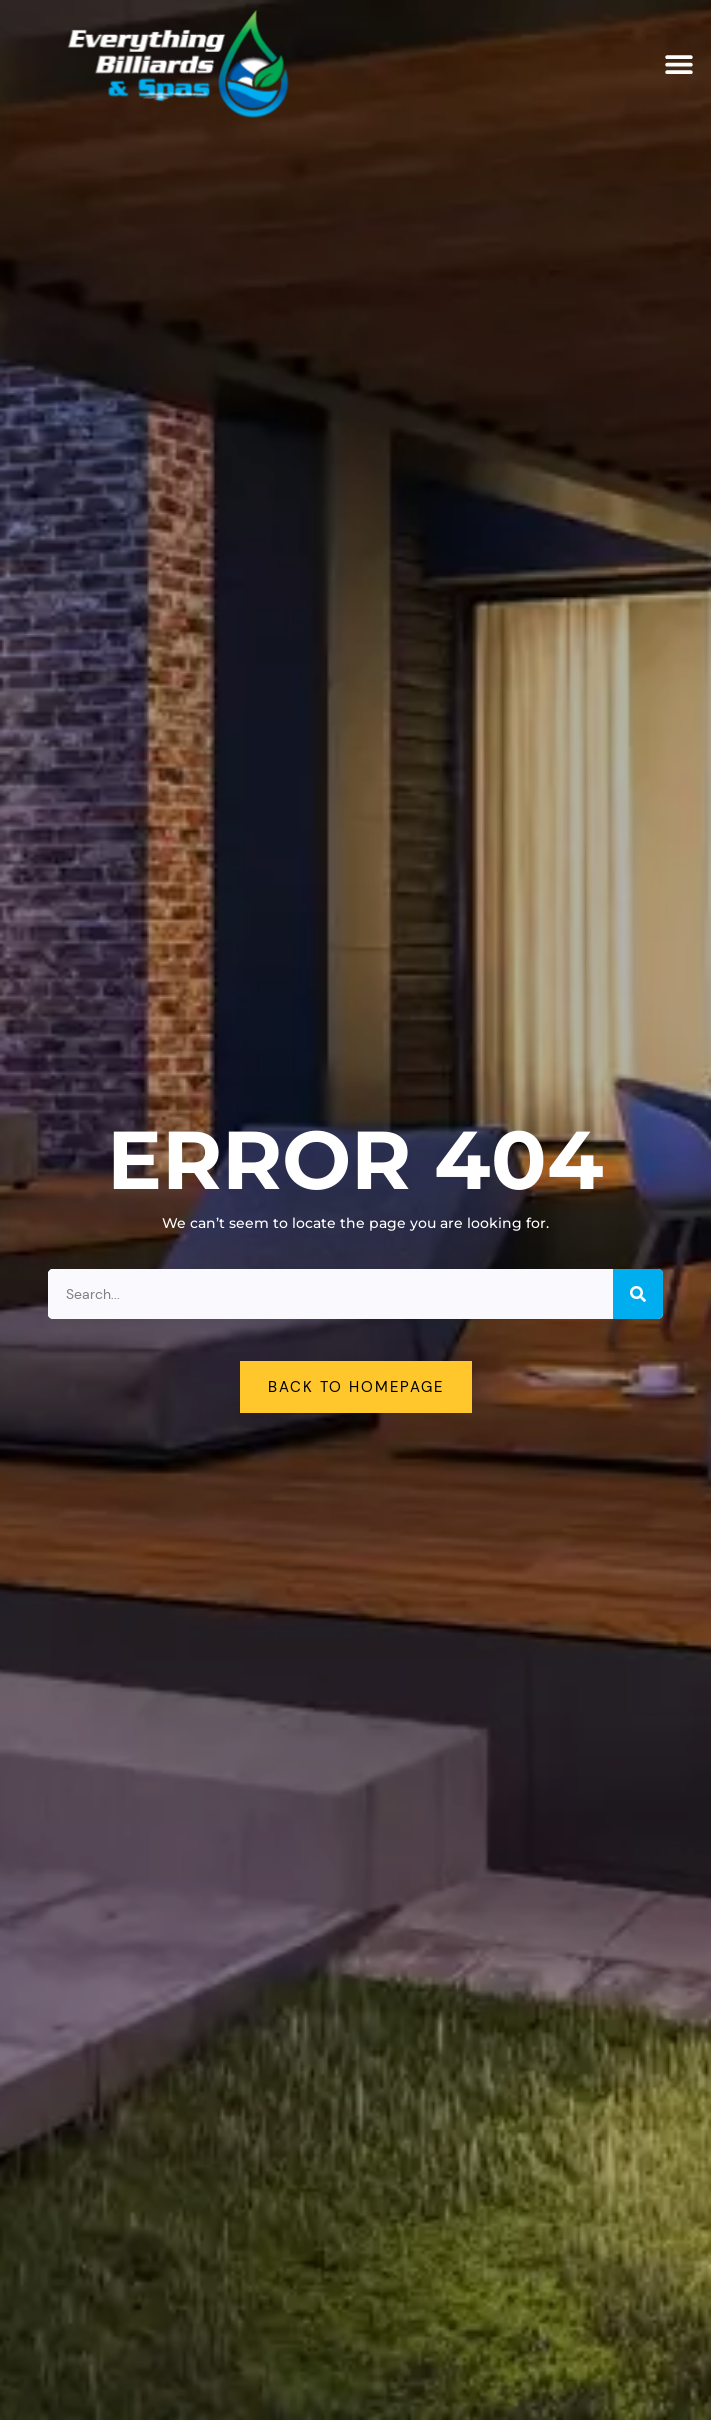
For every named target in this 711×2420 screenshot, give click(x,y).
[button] (678, 63)
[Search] (638, 1294)
